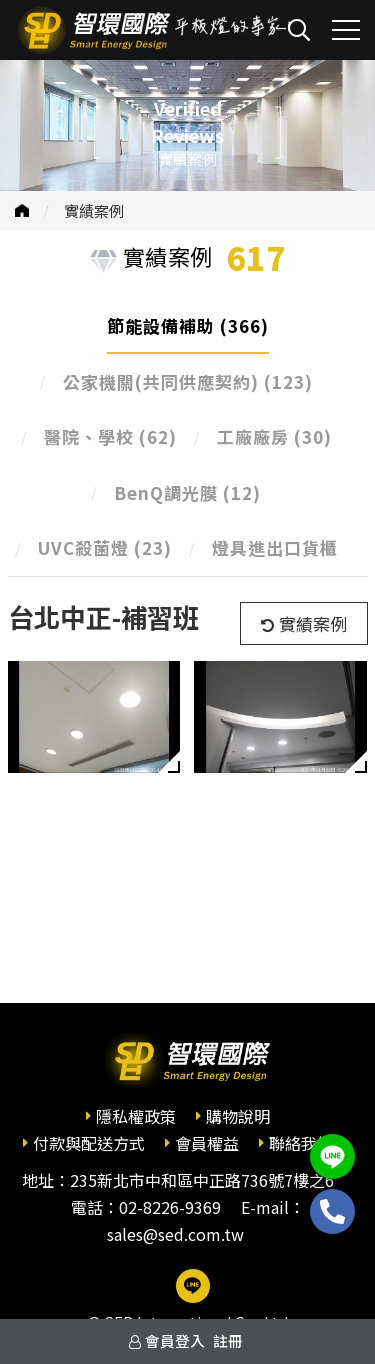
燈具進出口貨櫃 (275, 547)
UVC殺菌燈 (105, 547)
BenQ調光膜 (187, 492)
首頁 (22, 210)
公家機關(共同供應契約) (188, 381)
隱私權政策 (136, 1116)
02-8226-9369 (170, 1207)
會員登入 (175, 1340)
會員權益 (207, 1143)
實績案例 (94, 210)
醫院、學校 (110, 436)
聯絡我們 (301, 1143)
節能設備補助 (188, 325)
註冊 (228, 1340)
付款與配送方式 (89, 1143)
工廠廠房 (274, 436)
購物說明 (238, 1116)
